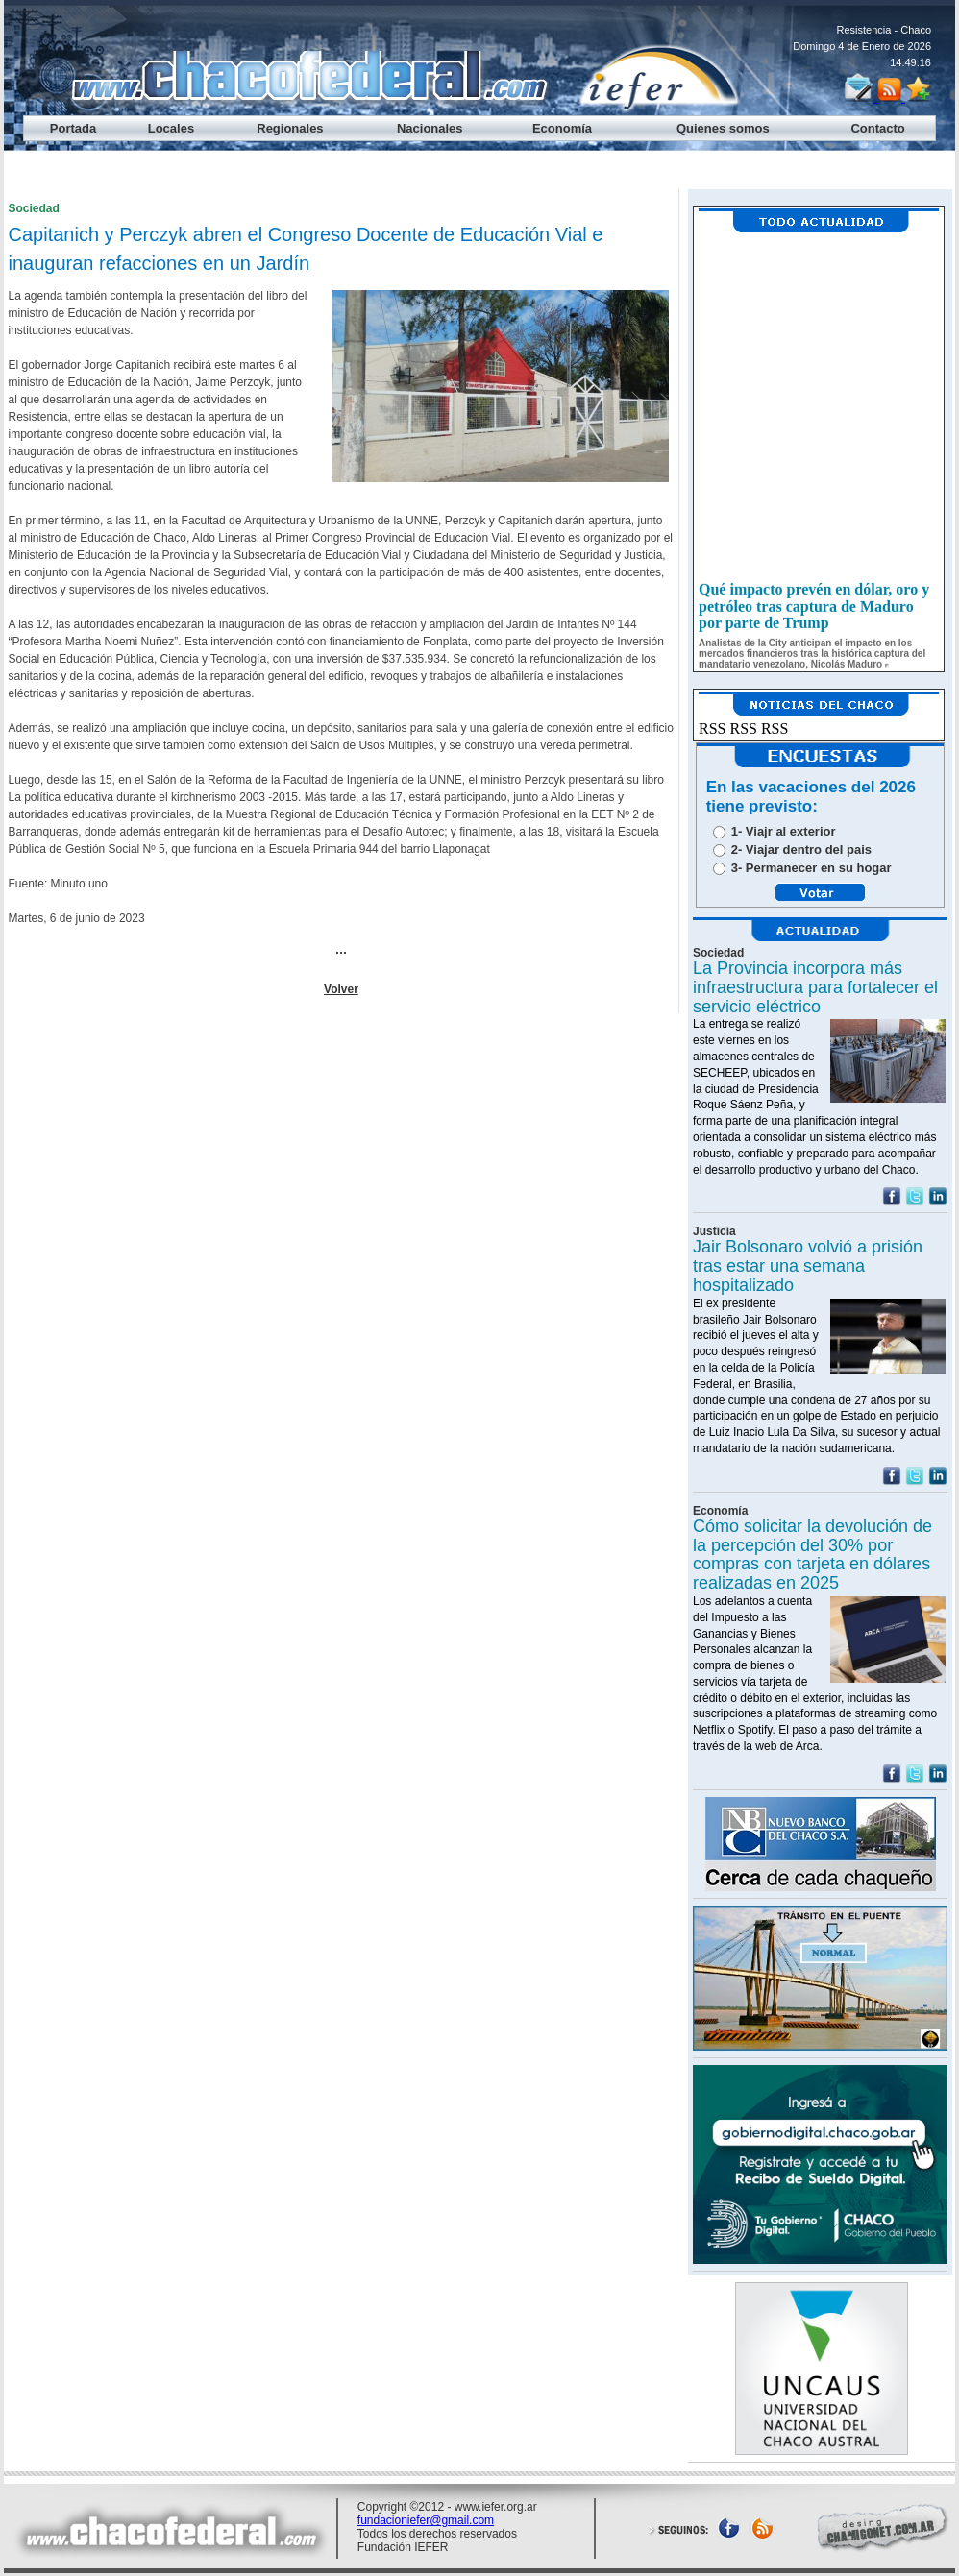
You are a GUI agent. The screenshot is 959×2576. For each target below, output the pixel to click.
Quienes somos (723, 128)
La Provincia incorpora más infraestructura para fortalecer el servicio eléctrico (815, 987)
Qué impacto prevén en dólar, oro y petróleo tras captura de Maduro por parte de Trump (814, 611)
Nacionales (430, 128)
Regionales (290, 128)
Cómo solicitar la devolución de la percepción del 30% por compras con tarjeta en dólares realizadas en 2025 (812, 1554)
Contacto (877, 128)
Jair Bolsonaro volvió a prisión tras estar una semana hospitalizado (807, 1266)
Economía (562, 128)
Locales (171, 128)
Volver (341, 989)
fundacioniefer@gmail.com (425, 2520)
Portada (73, 128)
